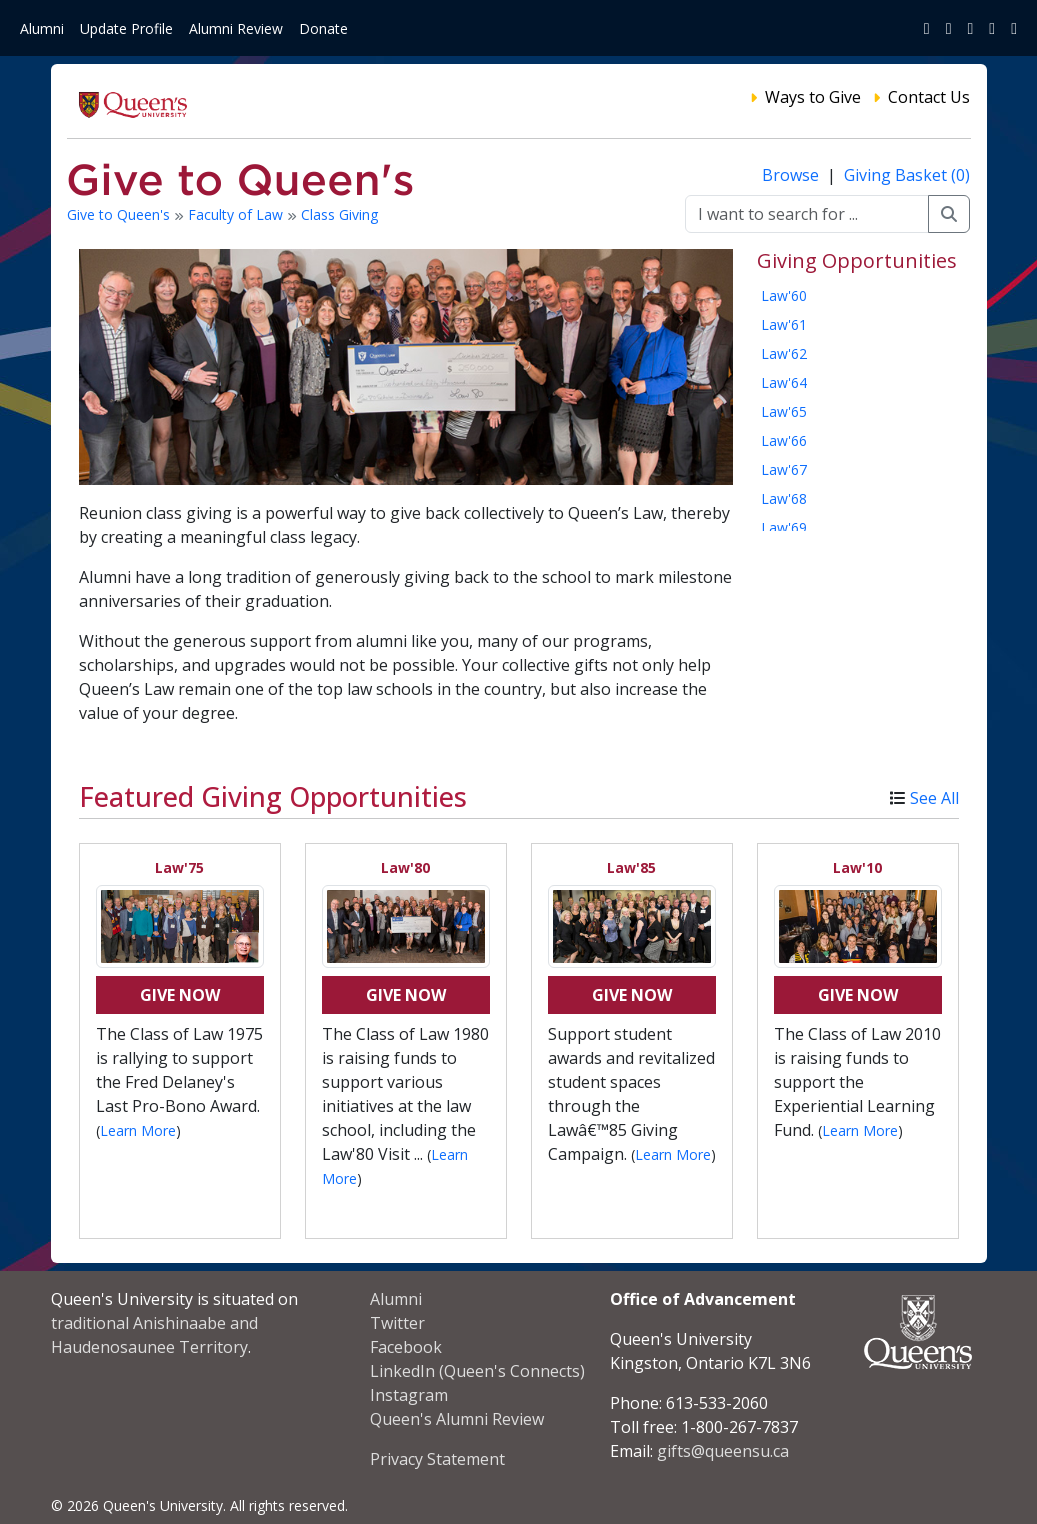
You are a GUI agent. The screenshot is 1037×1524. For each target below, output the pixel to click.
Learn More (138, 1130)
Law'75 (179, 867)
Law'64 (784, 382)
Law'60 (784, 295)
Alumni (42, 28)
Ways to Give (813, 97)
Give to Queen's (120, 214)
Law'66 (784, 440)
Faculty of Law (237, 214)
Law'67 (784, 469)
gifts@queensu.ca (723, 1451)
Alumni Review (236, 28)
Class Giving (339, 214)
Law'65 (784, 411)
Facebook (406, 1347)
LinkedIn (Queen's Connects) (477, 1371)
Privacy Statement (437, 1459)
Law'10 (857, 867)
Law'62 (784, 353)
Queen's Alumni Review (457, 1419)
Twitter (397, 1323)
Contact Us (929, 97)
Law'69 (784, 527)
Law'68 (784, 498)
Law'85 (631, 867)
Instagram (409, 1395)
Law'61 (784, 324)
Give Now (180, 995)
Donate (323, 28)
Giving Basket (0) (907, 175)
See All (934, 798)
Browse (792, 175)
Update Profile (126, 28)
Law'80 (405, 867)
